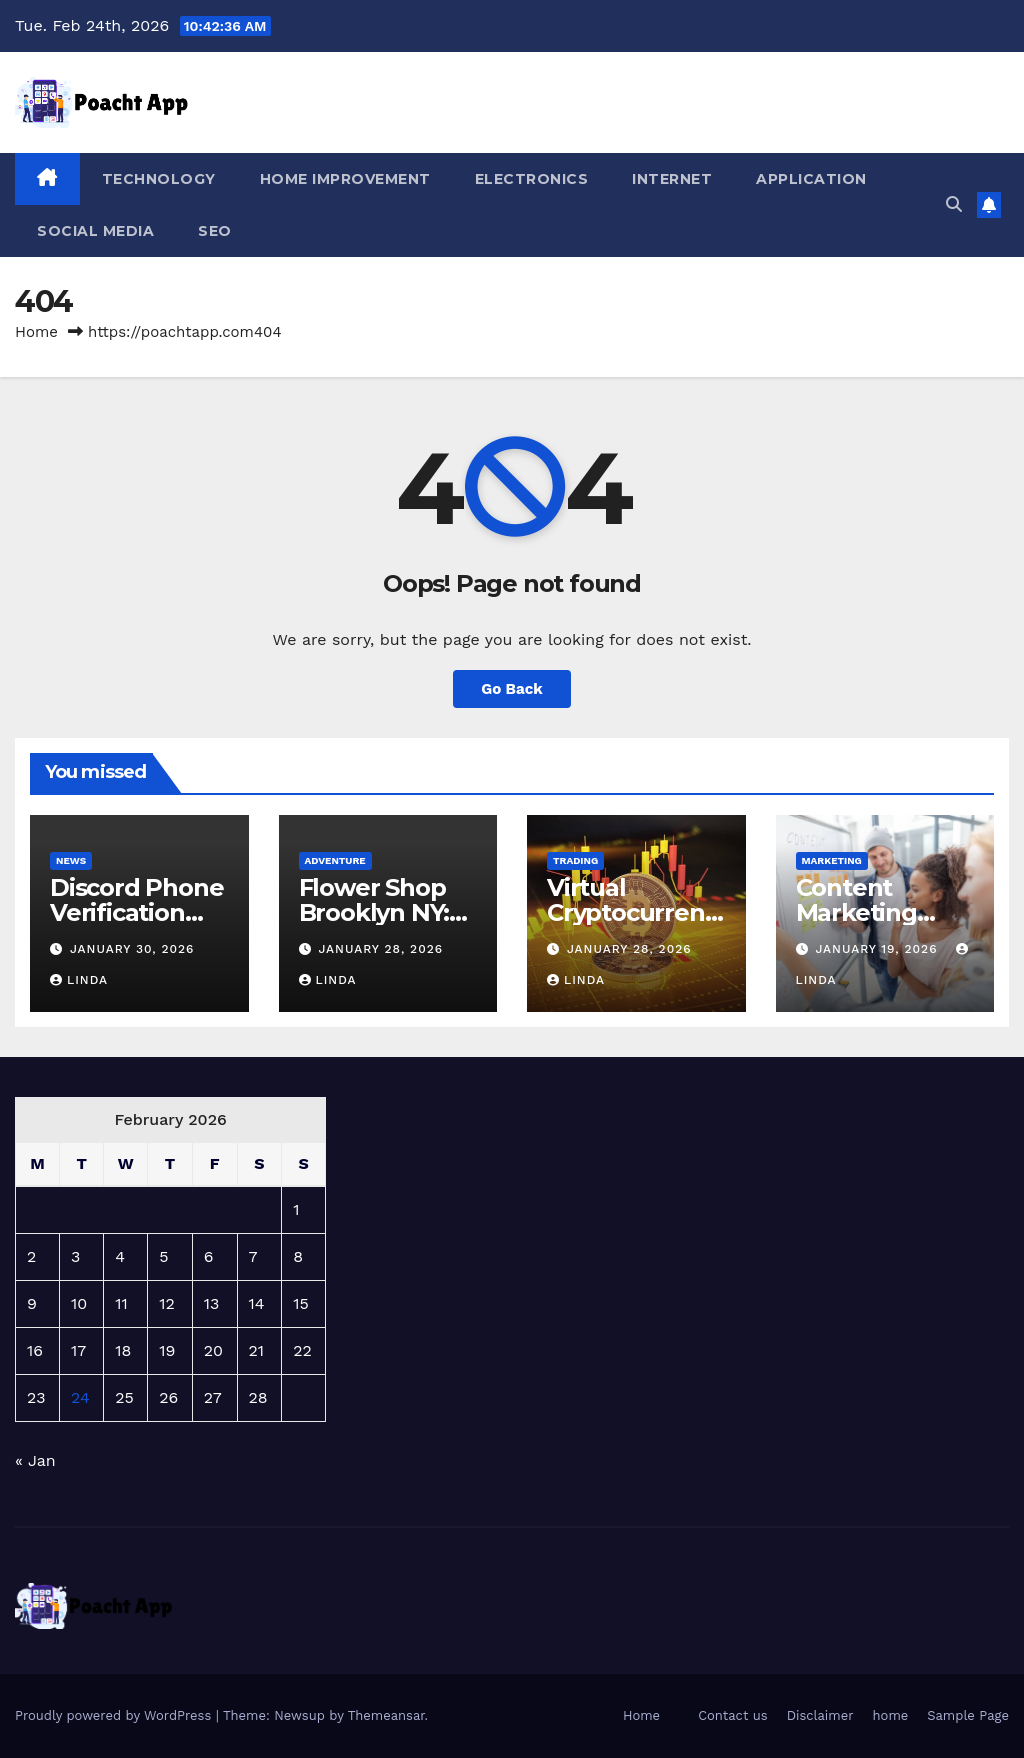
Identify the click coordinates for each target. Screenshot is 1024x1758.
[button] (954, 204)
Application (811, 179)
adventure (335, 860)
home (891, 1715)
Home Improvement (345, 179)
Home (36, 332)
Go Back (512, 689)
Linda (79, 980)
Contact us (733, 1715)
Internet (672, 179)
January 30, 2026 (132, 949)
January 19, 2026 (878, 949)
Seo (215, 231)
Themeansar (386, 1715)
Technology (159, 179)
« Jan (35, 1460)
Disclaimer (820, 1715)
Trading (575, 860)
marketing (832, 860)
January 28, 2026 (380, 949)
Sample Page (968, 1715)
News (71, 860)
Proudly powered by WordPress (115, 1715)
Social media (95, 231)
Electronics (532, 179)
